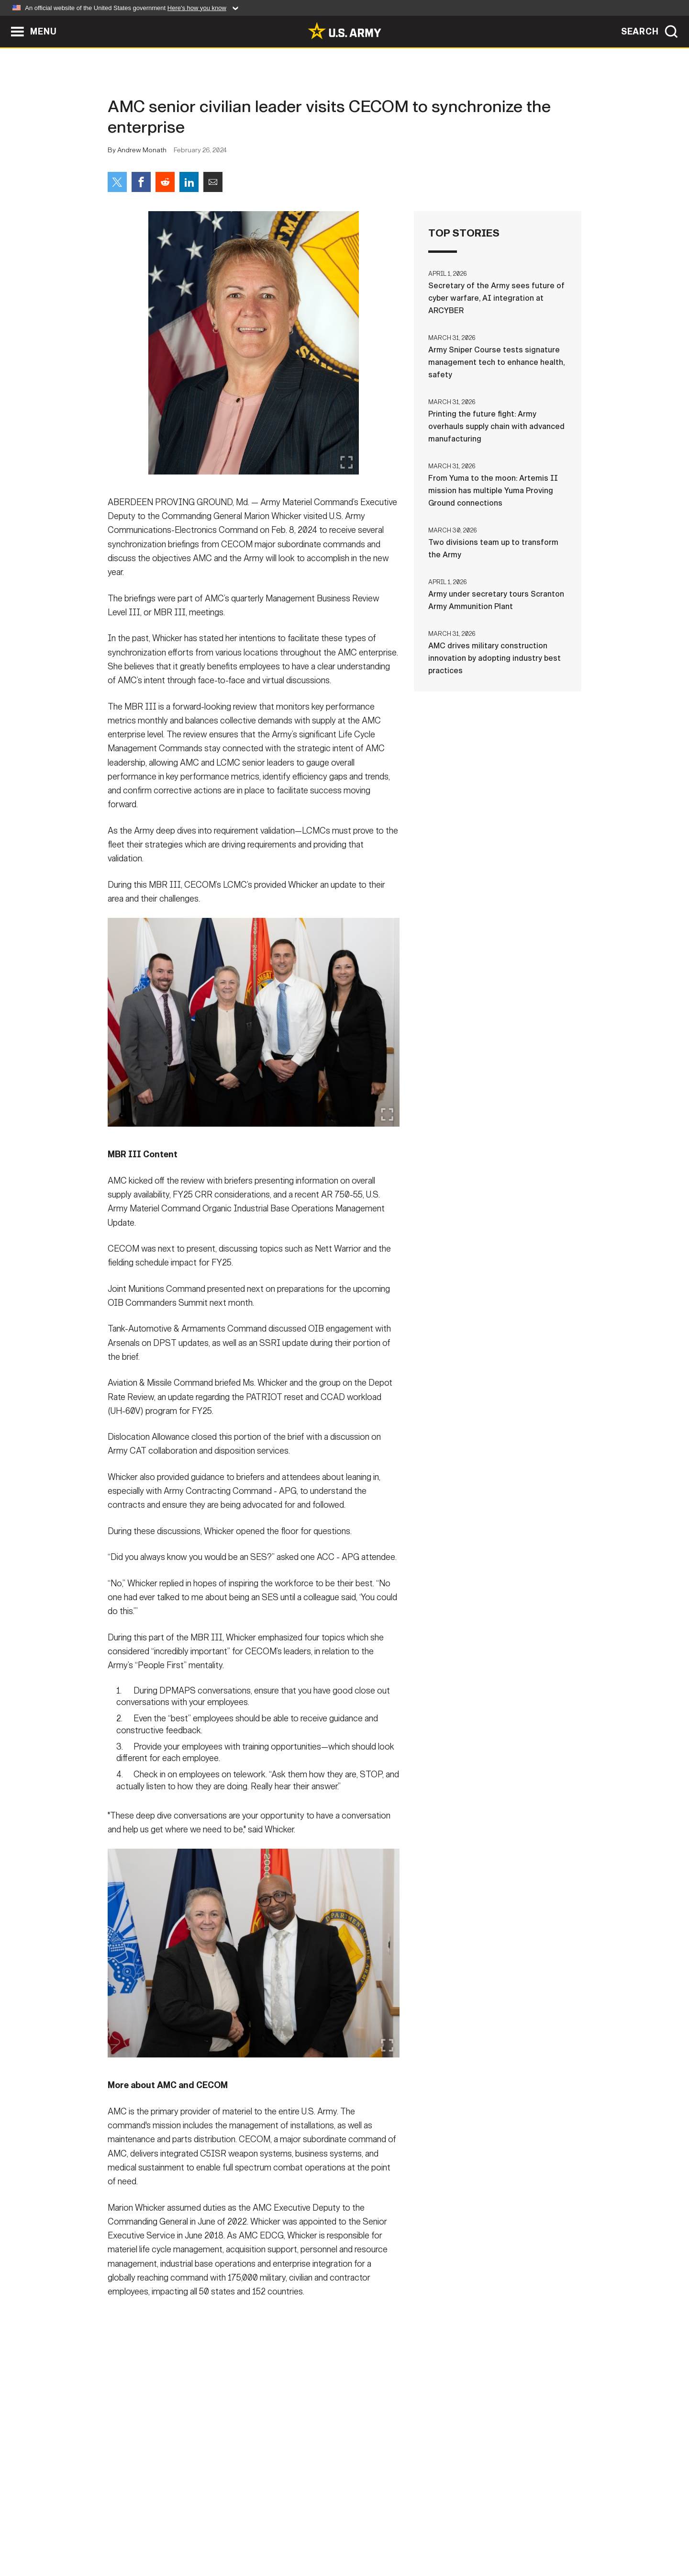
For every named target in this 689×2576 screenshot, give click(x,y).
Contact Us (181, 2534)
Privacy (232, 2534)
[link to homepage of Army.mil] (344, 30)
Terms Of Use (286, 2534)
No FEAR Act (448, 2534)
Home (135, 2534)
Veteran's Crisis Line (524, 2534)
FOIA (403, 2534)
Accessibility (352, 2534)
